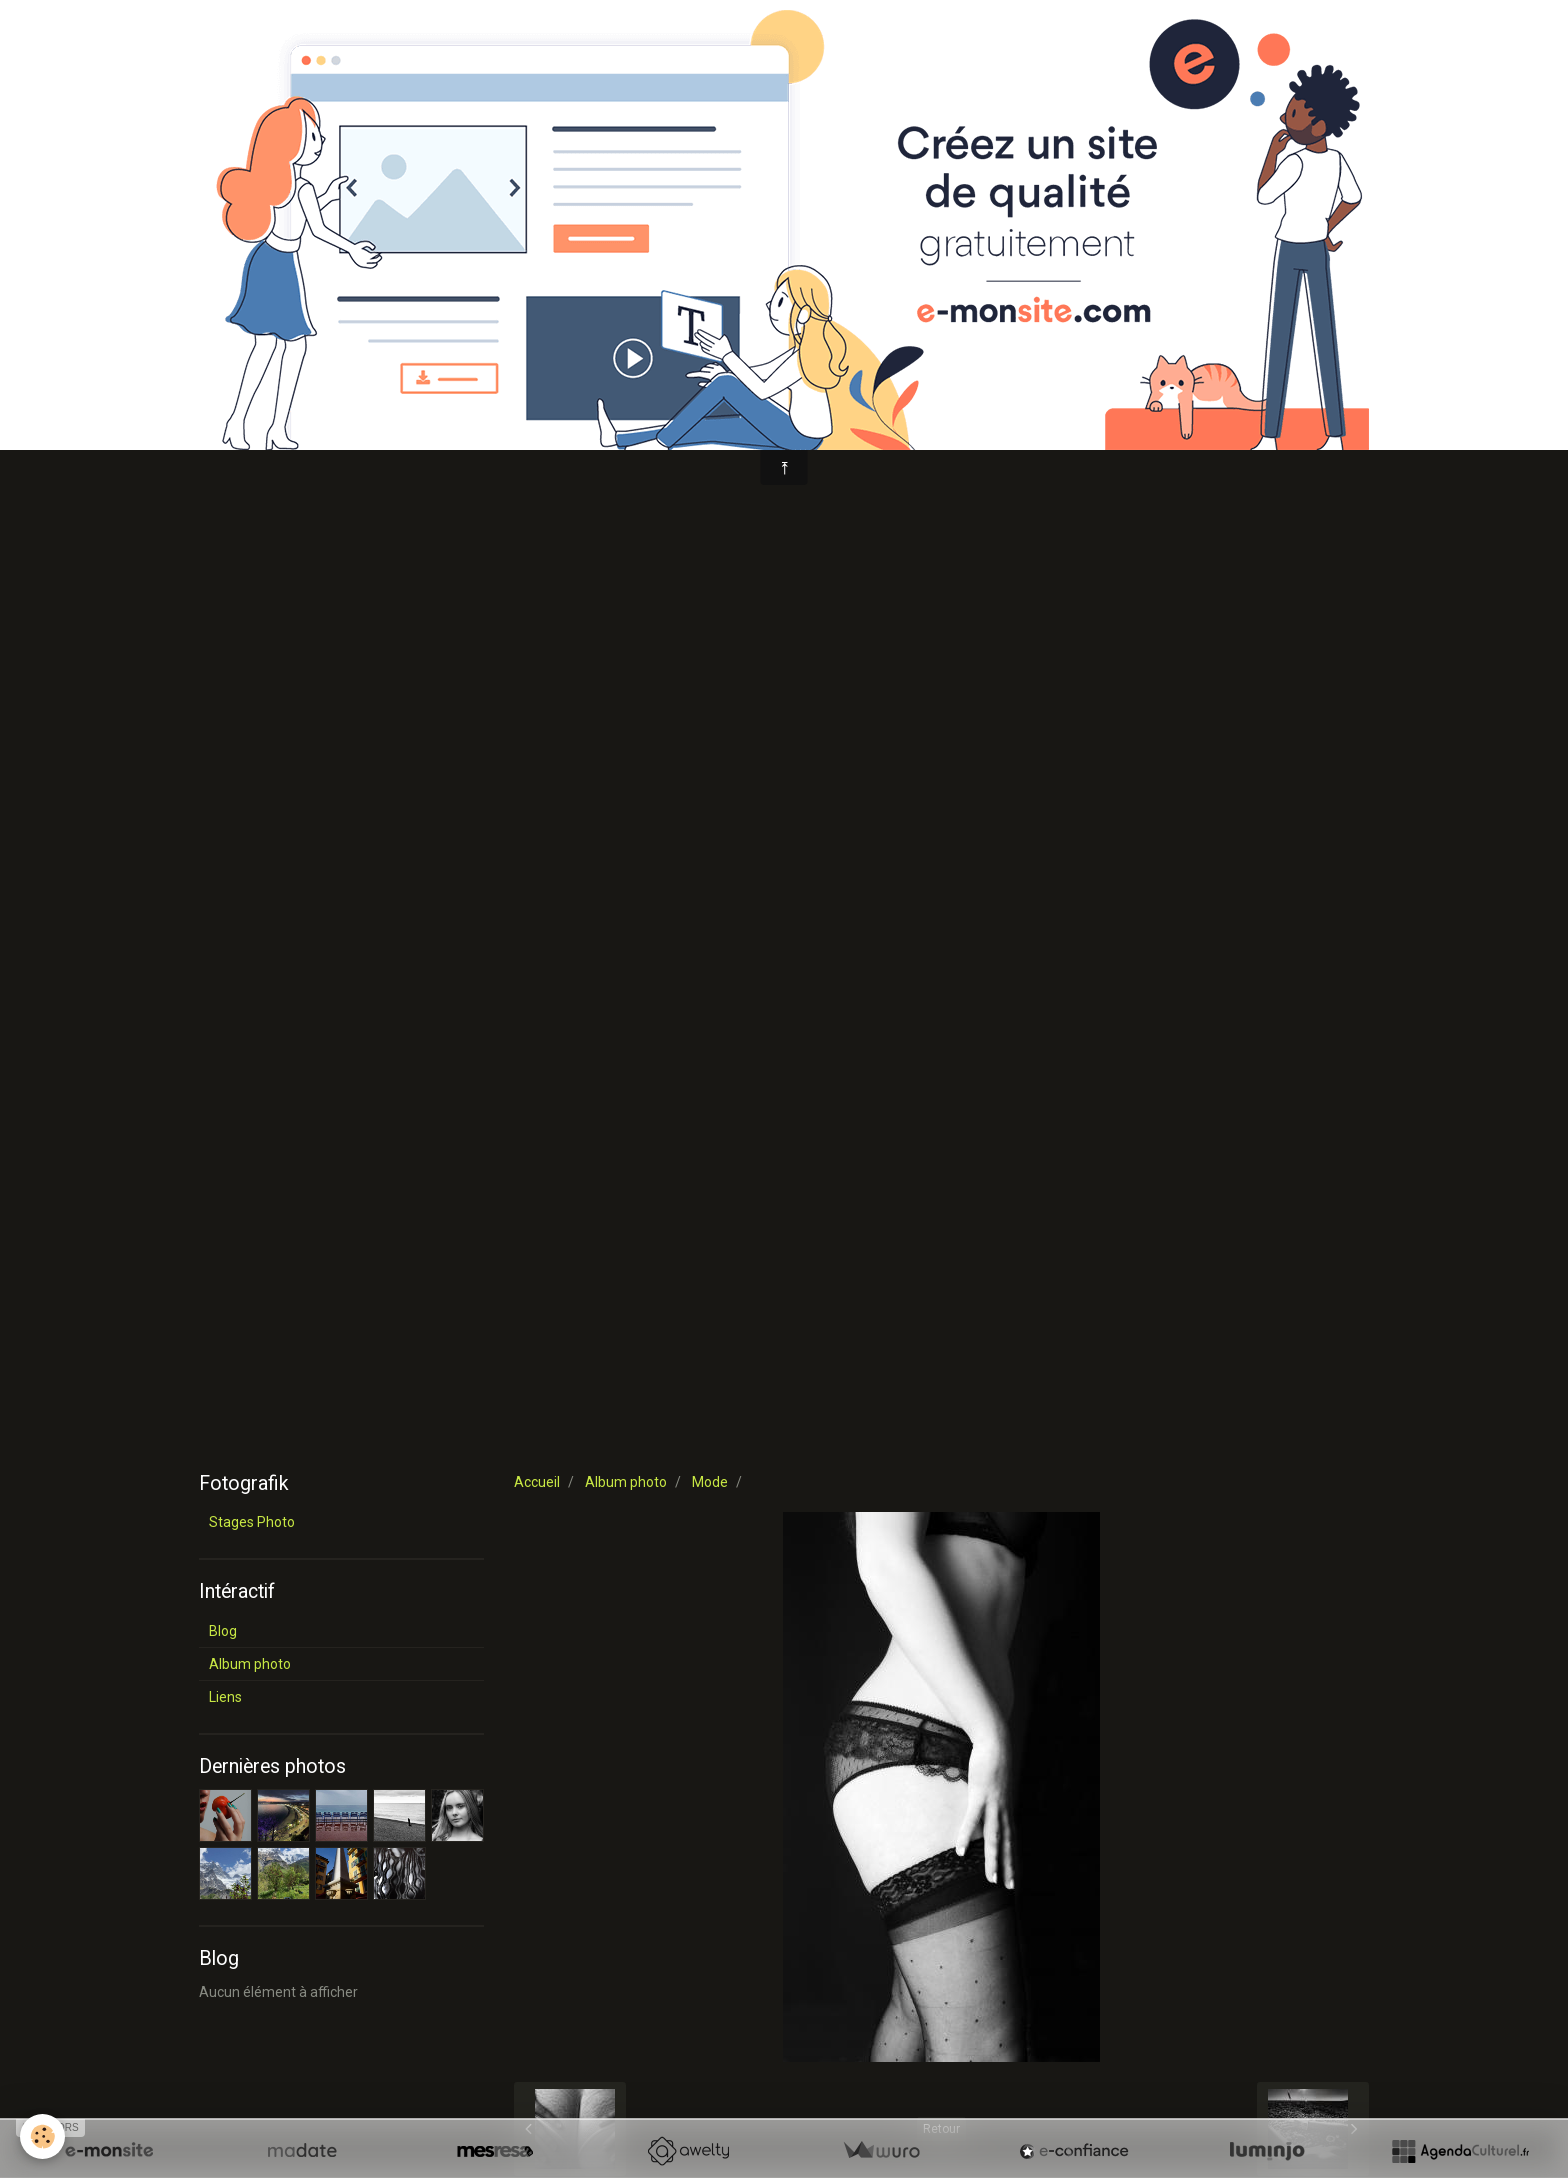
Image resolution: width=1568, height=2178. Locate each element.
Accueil (537, 1482)
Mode (710, 1482)
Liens (225, 1697)
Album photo (626, 1482)
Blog (223, 1631)
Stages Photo (252, 1522)
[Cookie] (42, 2136)
